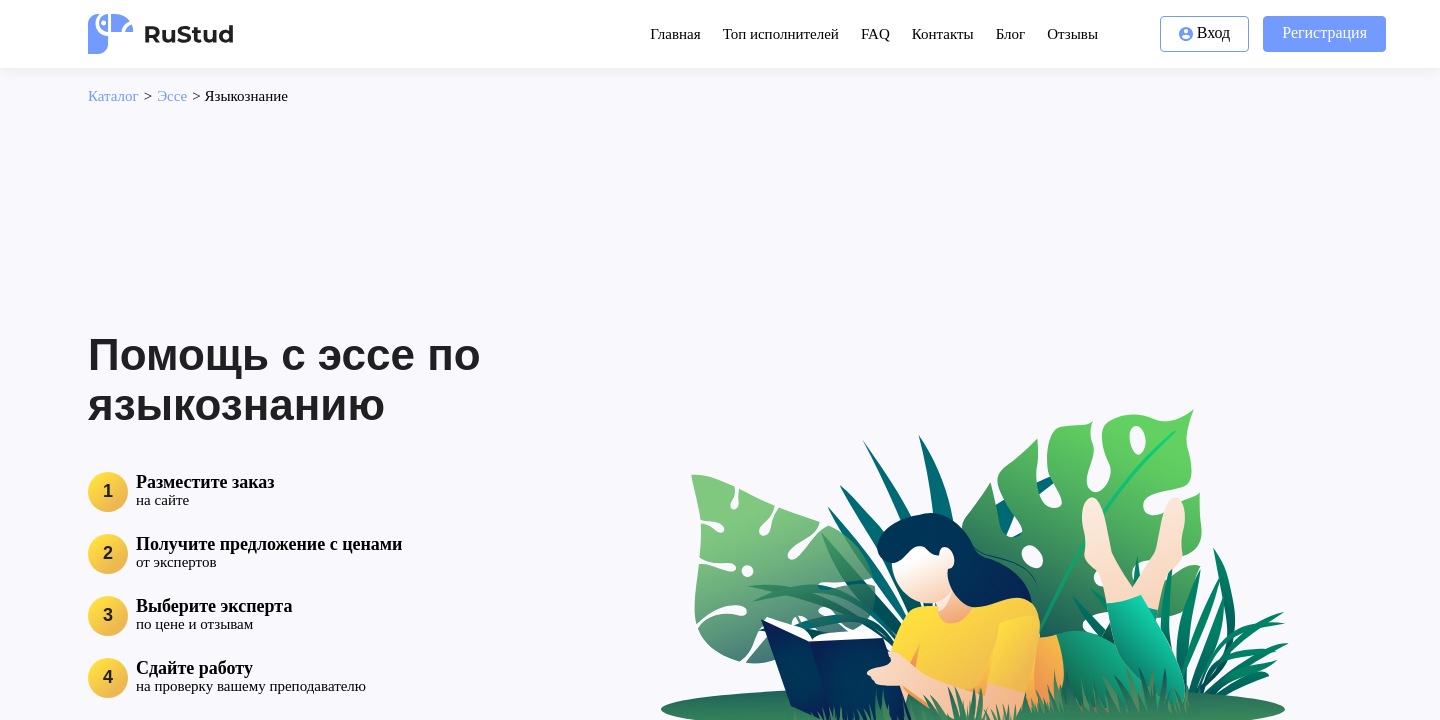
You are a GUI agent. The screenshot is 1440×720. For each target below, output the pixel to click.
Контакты (943, 34)
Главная (675, 34)
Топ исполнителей (781, 34)
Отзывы (1072, 34)
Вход (1205, 32)
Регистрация (1324, 32)
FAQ (875, 34)
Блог (1011, 34)
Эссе (172, 96)
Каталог (113, 96)
